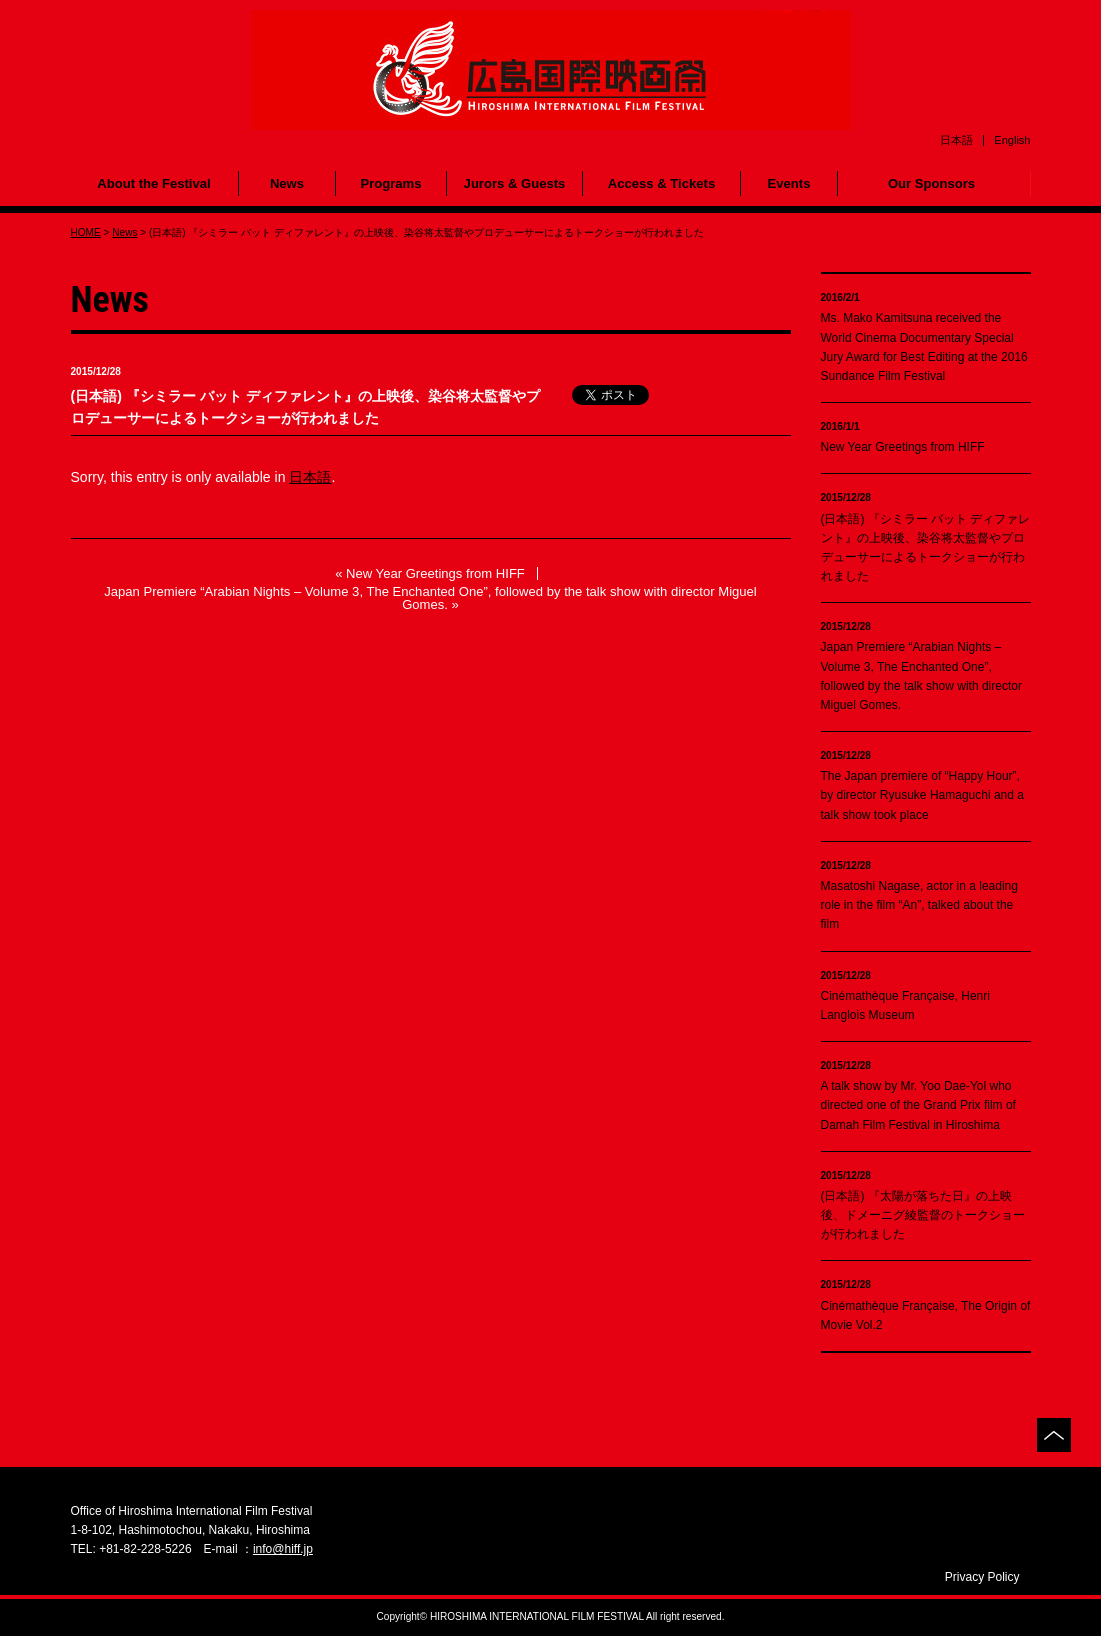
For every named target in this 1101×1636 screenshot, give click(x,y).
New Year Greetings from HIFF (435, 573)
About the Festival (153, 183)
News (287, 183)
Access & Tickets (661, 183)
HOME (86, 232)
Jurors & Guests (515, 183)
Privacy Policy (982, 1577)
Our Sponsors (931, 183)
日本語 (310, 477)
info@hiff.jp (283, 1549)
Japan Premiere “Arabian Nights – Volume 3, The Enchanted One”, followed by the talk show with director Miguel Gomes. (430, 598)
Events (789, 183)
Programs (390, 183)
